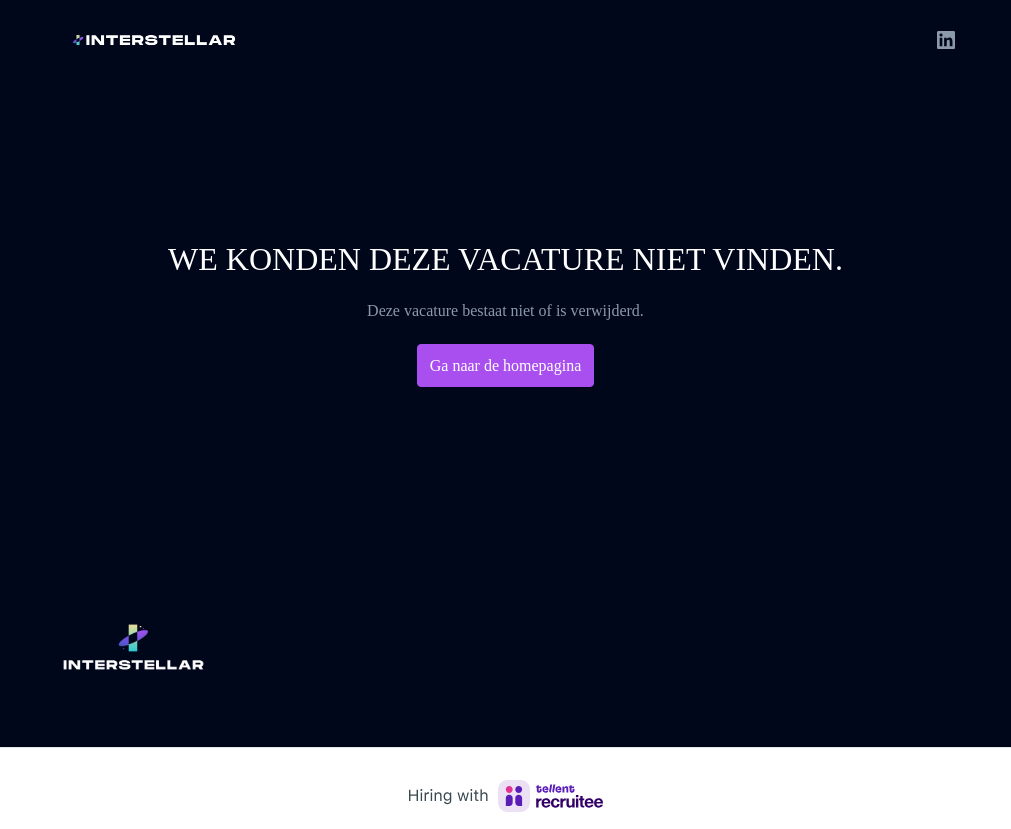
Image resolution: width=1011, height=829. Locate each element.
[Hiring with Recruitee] (506, 796)
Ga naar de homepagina (506, 365)
